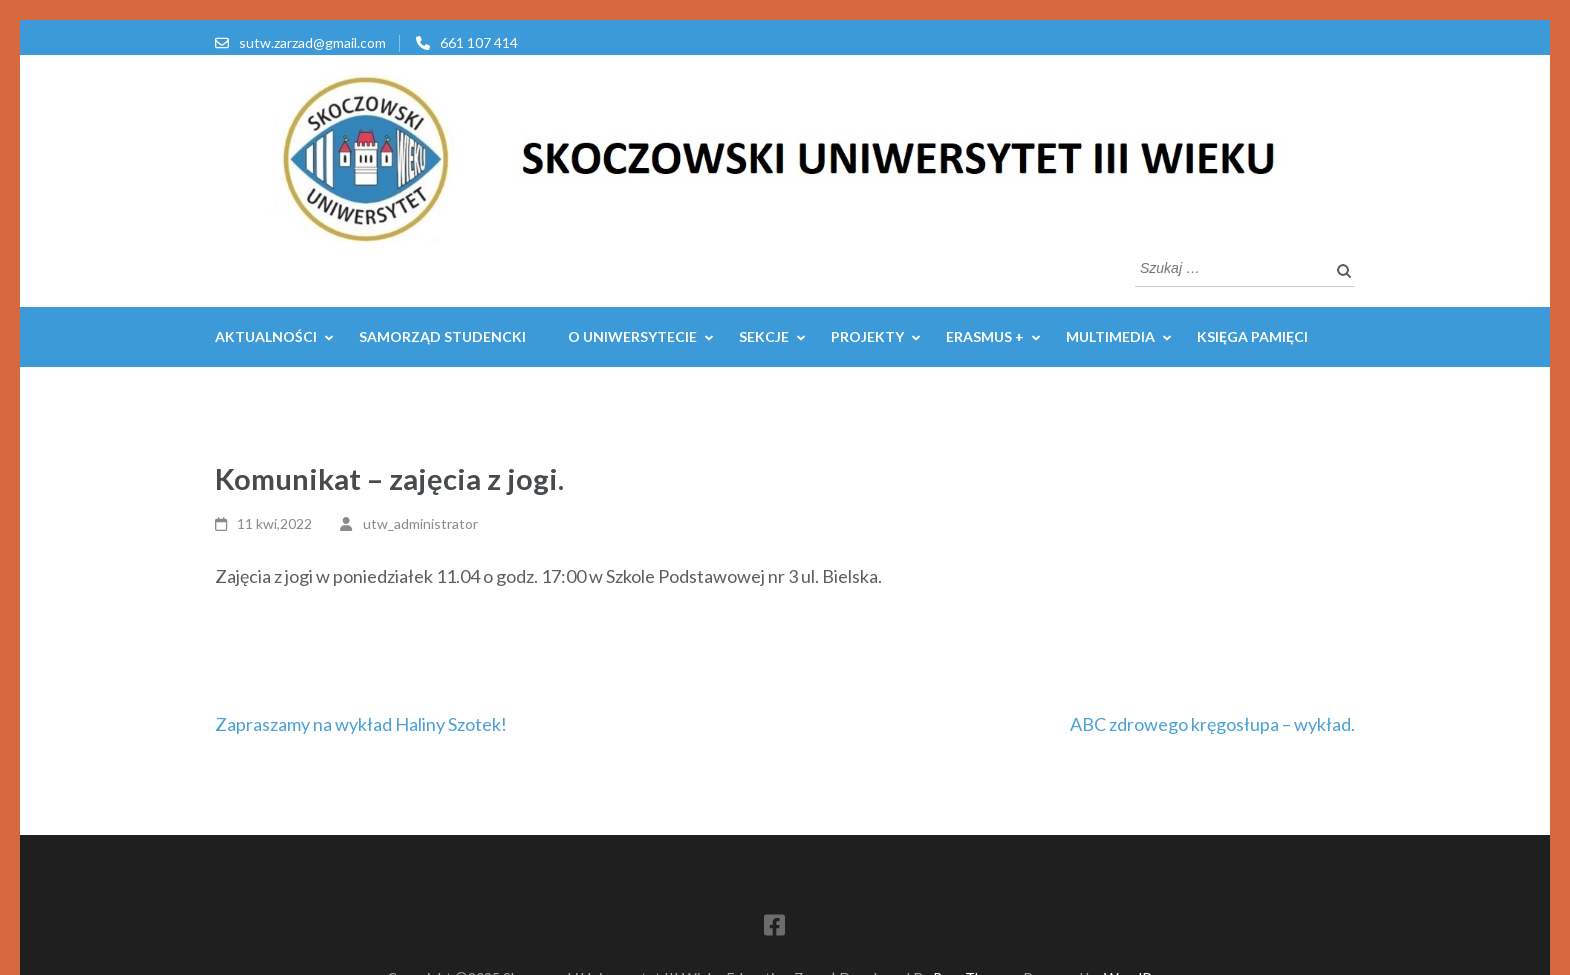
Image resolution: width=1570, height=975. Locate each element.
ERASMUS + (985, 336)
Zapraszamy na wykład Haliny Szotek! (361, 724)
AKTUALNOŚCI (266, 336)
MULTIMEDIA (1110, 336)
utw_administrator (420, 523)
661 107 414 (479, 42)
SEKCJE (764, 336)
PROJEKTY (867, 336)
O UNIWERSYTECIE (632, 336)
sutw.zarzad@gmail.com (312, 42)
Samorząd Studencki (442, 336)
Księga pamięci (1252, 336)
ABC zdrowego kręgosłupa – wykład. (1212, 724)
